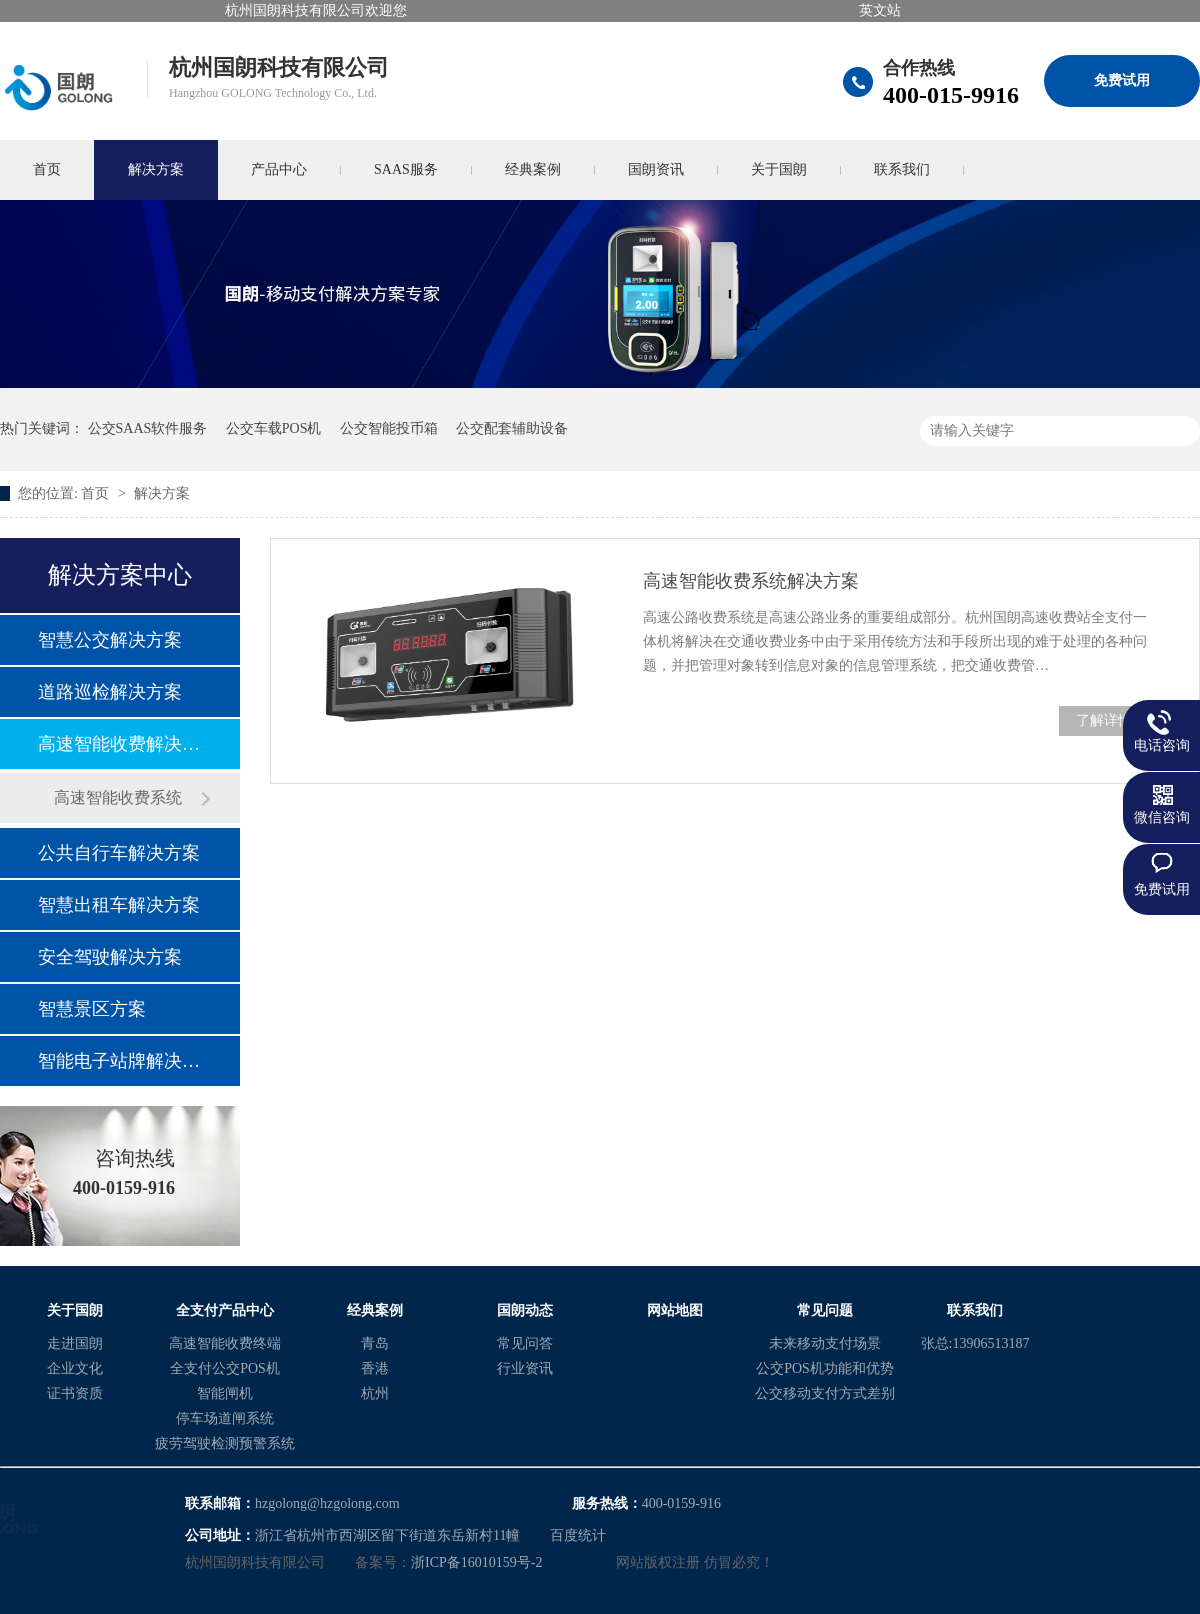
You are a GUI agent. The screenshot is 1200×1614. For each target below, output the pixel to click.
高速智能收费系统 (118, 797)
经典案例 (533, 169)
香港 (375, 1368)
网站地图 (675, 1310)
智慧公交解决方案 (110, 640)
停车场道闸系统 (225, 1418)
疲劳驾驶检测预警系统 (225, 1443)
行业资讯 (525, 1368)
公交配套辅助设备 (512, 428)
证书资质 (75, 1393)
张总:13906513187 (975, 1343)
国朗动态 (525, 1310)
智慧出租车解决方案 (119, 905)
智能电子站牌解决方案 (119, 1061)
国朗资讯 (656, 169)
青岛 (375, 1343)
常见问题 (825, 1310)
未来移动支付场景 (825, 1343)
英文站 (880, 10)
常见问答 (525, 1343)
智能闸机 (225, 1393)
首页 (97, 493)
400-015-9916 (951, 95)
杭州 (375, 1393)
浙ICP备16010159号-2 (476, 1562)
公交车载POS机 (274, 428)
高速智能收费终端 (225, 1343)
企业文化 (75, 1368)
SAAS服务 (406, 169)
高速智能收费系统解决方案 (751, 581)
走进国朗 (75, 1343)
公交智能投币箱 (389, 428)
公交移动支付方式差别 (825, 1393)
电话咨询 (1162, 745)
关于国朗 (779, 169)
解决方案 (156, 169)
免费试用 (1122, 80)
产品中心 (279, 169)
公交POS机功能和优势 (825, 1368)
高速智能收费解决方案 (119, 744)
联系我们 (902, 169)
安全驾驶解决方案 (110, 957)
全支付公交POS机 (225, 1368)
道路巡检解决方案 (110, 692)
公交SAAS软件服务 (148, 428)
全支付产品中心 (225, 1310)
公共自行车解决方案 (119, 853)
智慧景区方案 (92, 1009)
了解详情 (1104, 720)
